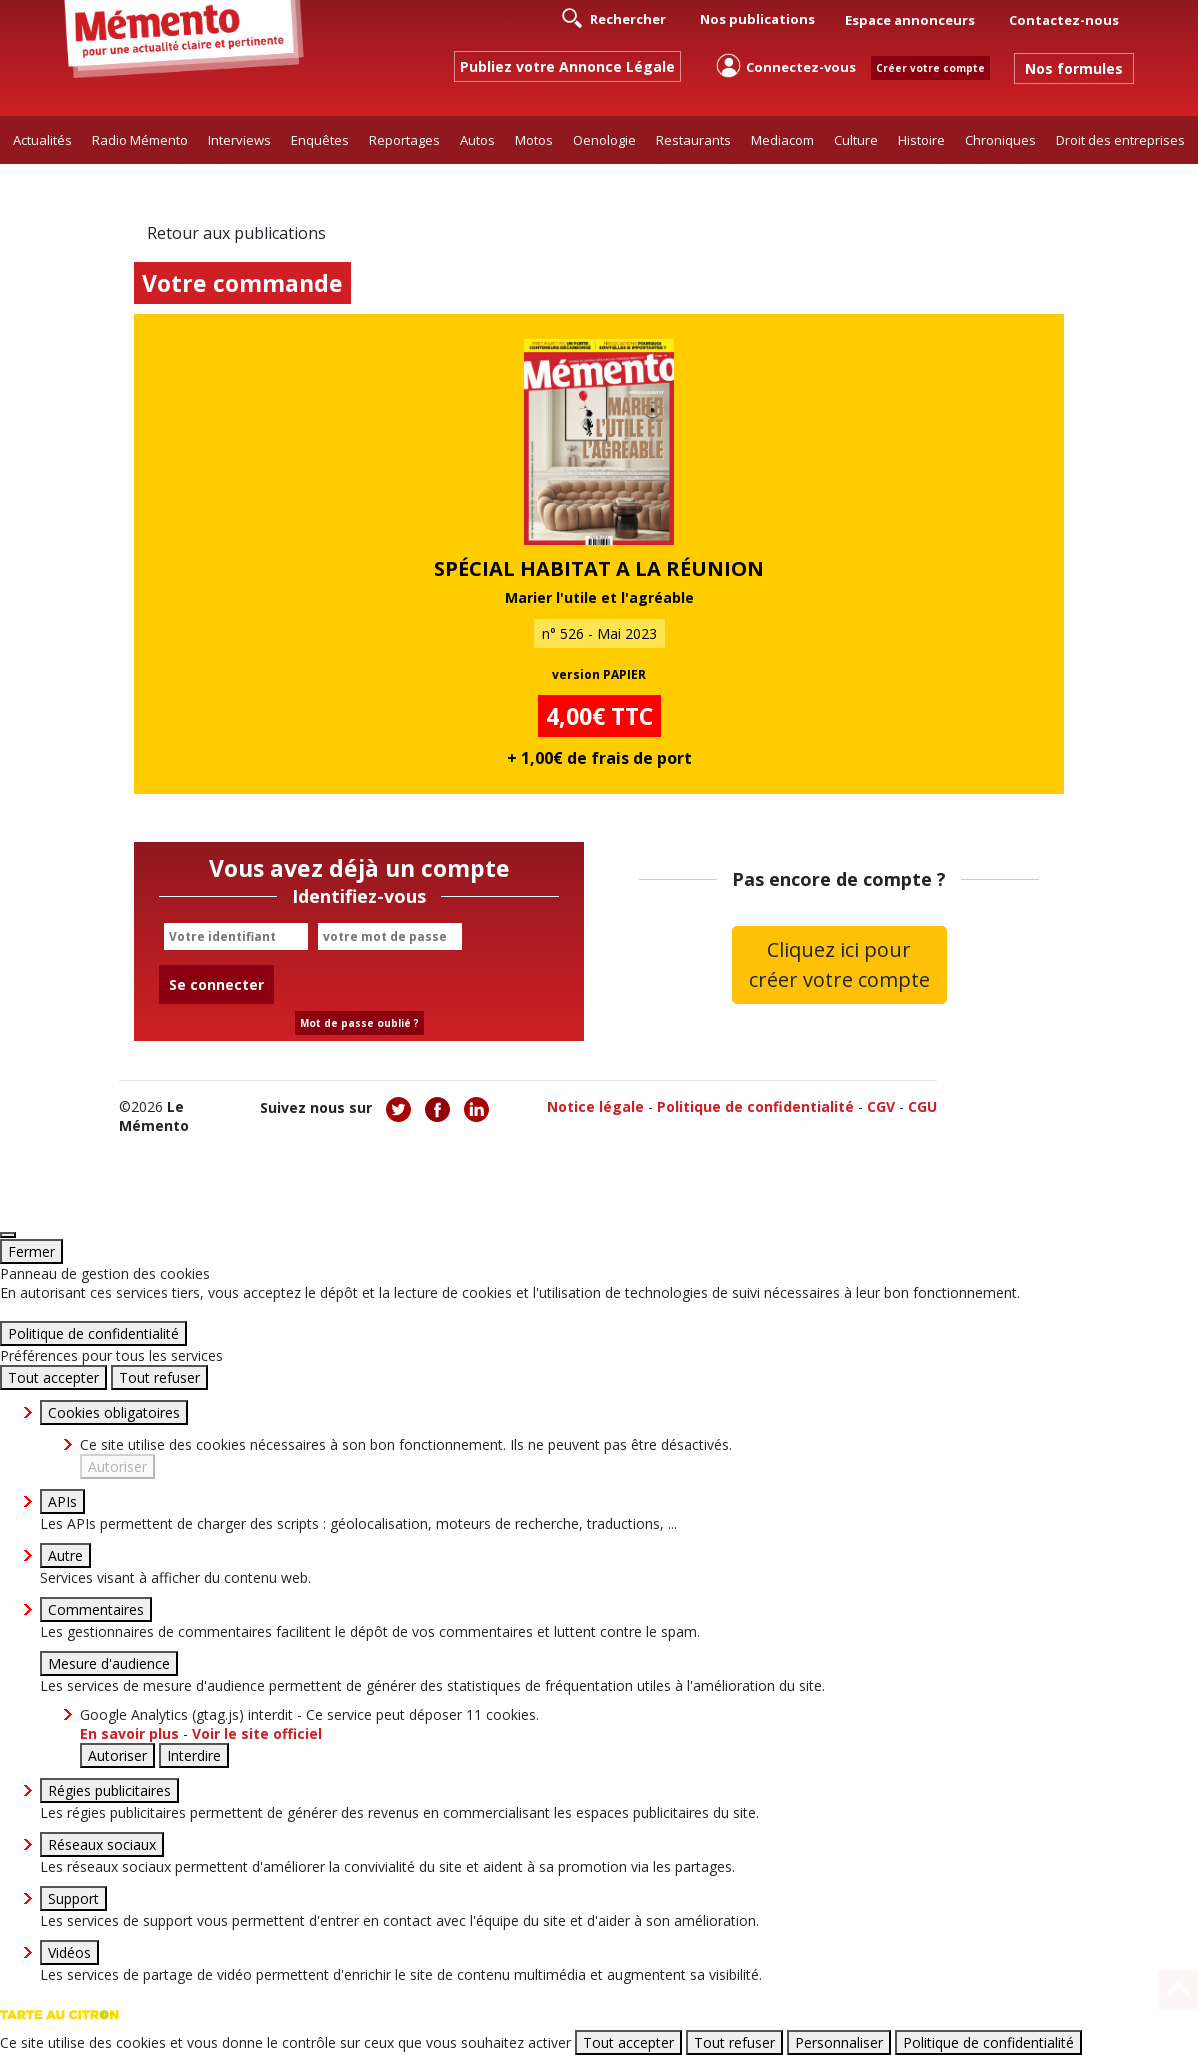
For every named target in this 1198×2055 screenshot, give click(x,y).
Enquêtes (320, 140)
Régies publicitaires (109, 1790)
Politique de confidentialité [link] (93, 1333)
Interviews (239, 140)
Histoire (921, 140)
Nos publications (757, 19)
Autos (477, 140)
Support (73, 1898)
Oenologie (604, 140)
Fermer (31, 1251)
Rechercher (614, 18)
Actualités (42, 140)
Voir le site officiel (257, 1733)
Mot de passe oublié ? (359, 1023)
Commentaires (96, 1609)
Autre (65, 1555)
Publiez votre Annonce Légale (567, 66)
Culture (856, 140)
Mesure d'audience (109, 1663)
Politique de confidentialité (755, 1106)
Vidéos (69, 1952)
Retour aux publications (236, 233)
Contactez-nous (1064, 20)
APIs (62, 1501)
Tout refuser (159, 1377)
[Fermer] (8, 1235)
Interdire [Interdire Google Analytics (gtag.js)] (194, 1755)
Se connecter (216, 984)
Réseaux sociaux (102, 1844)
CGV (881, 1106)
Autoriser (117, 1466)
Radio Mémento (140, 140)
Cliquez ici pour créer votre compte (839, 964)
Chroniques (1000, 140)
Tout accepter (53, 1377)
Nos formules (1074, 68)
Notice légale (595, 1106)
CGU (922, 1106)
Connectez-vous (786, 65)
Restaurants (693, 140)
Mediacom (782, 140)
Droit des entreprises (1120, 140)
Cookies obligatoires (114, 1412)
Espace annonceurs (910, 20)
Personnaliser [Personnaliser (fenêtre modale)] (839, 2042)
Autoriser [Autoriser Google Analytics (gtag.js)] (117, 1755)
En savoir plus (131, 1733)
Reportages (404, 140)
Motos (534, 140)
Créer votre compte (930, 68)
